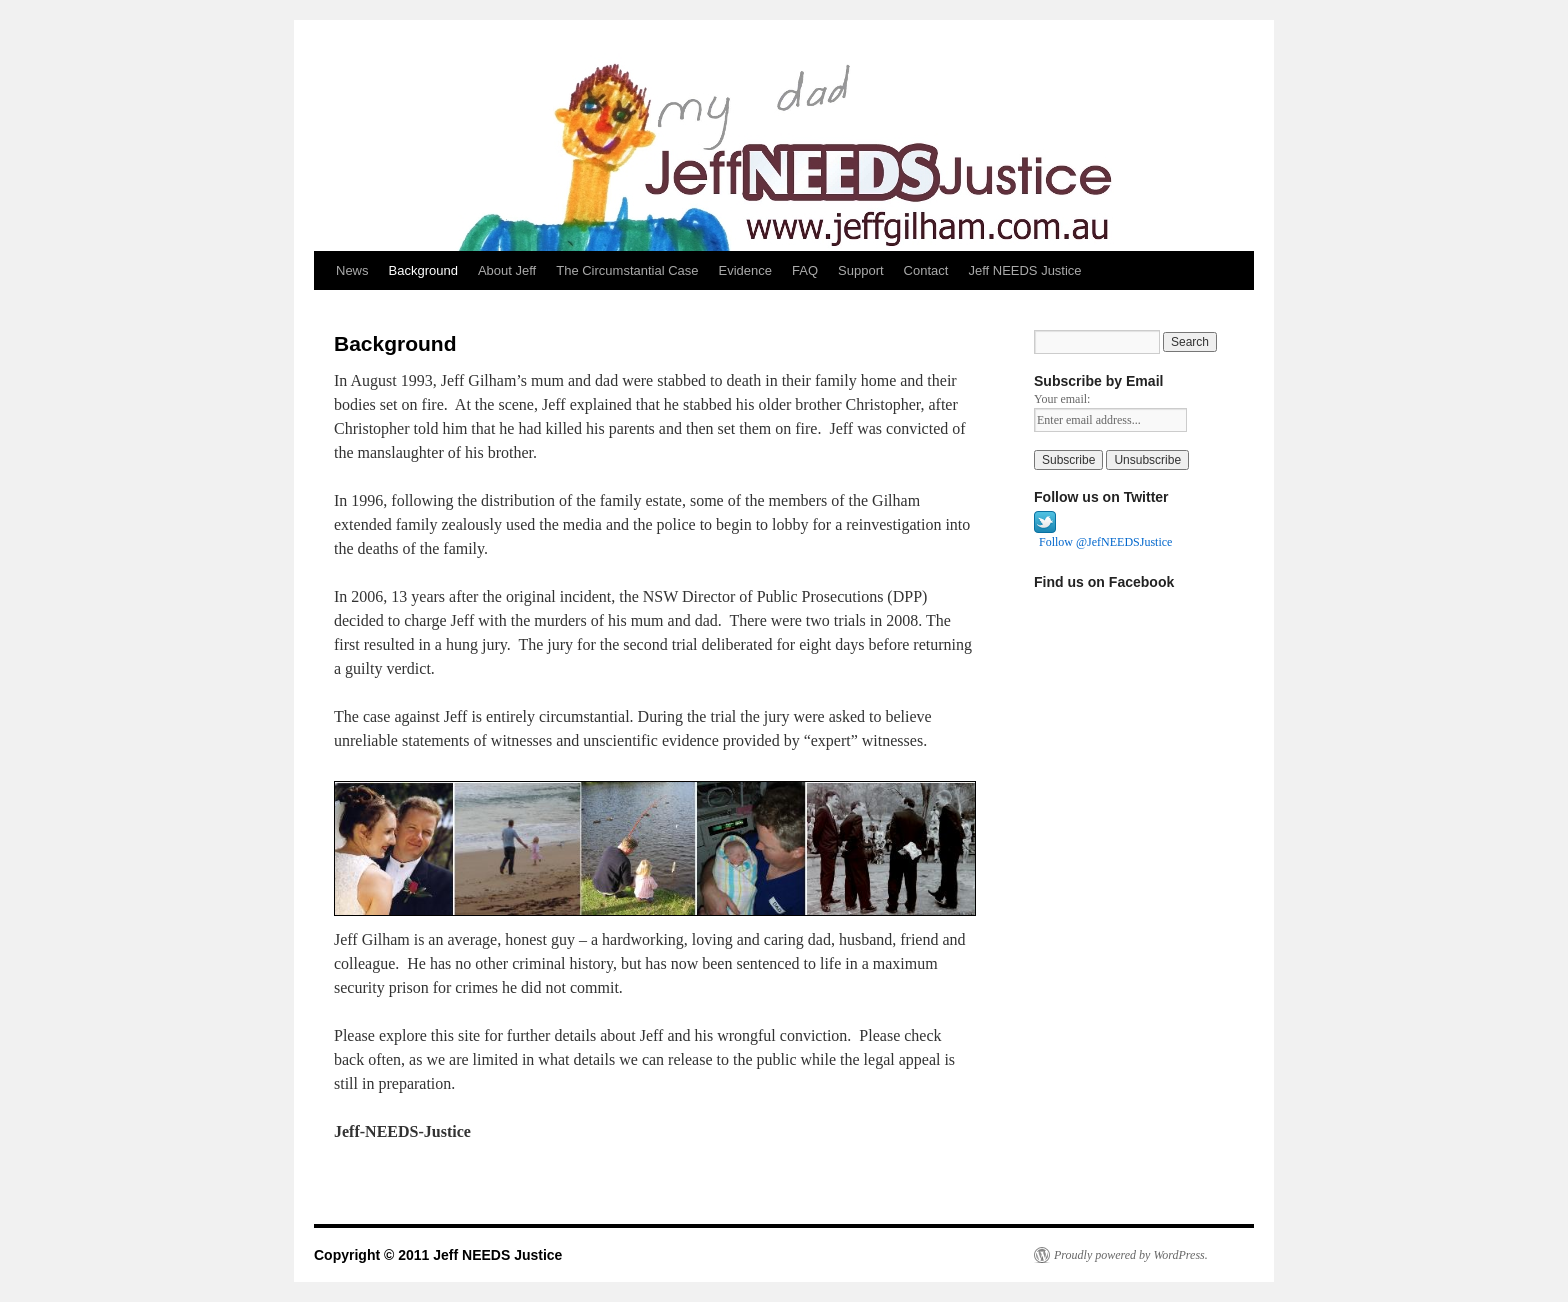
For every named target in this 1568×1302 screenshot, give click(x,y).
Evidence (745, 270)
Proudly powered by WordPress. (1131, 1255)
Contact (926, 270)
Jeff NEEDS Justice (1024, 270)
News (352, 270)
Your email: (1062, 399)
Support (861, 270)
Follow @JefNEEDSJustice (1105, 542)
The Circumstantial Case (627, 270)
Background (423, 270)
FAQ (805, 270)
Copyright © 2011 (373, 1255)
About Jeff (507, 270)
